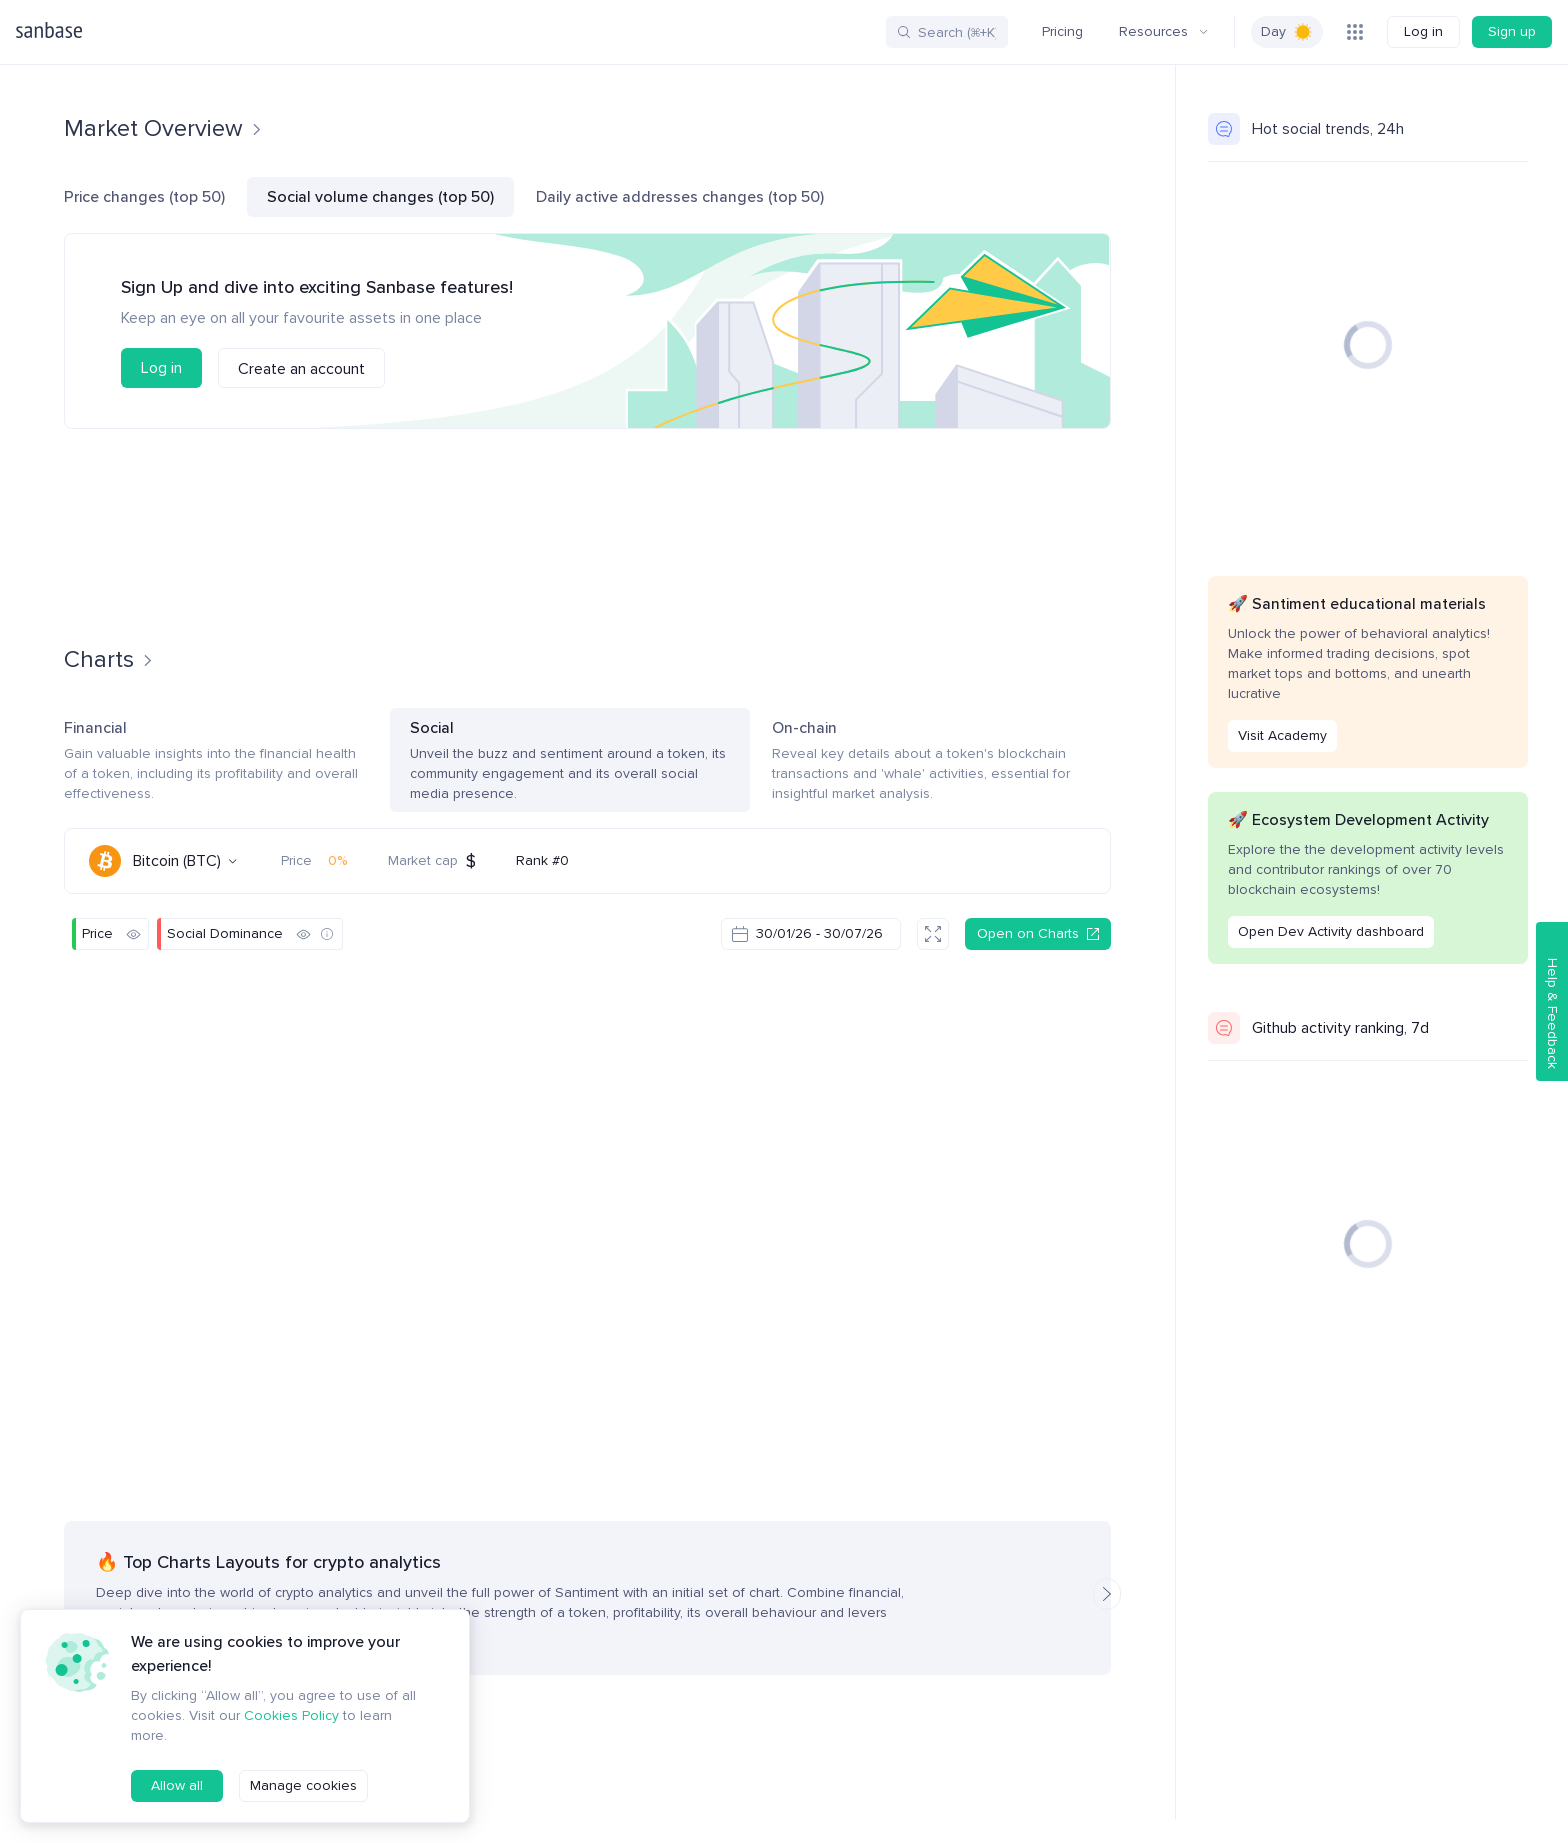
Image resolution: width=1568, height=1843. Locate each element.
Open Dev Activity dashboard (1331, 931)
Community (168, 31)
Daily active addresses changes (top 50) (680, 197)
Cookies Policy (291, 1715)
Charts (260, 31)
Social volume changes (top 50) (380, 197)
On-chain (941, 761)
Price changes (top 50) (144, 197)
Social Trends (455, 31)
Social (570, 761)
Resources (1163, 31)
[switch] (1287, 32)
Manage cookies (303, 1785)
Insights (559, 31)
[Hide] (133, 934)
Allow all (177, 1785)
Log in (1423, 31)
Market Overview (163, 128)
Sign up (1512, 31)
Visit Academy (1282, 735)
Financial (216, 761)
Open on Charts (1038, 933)
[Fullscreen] (933, 934)
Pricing (1062, 31)
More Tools (665, 31)
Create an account (301, 369)
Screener (346, 31)
